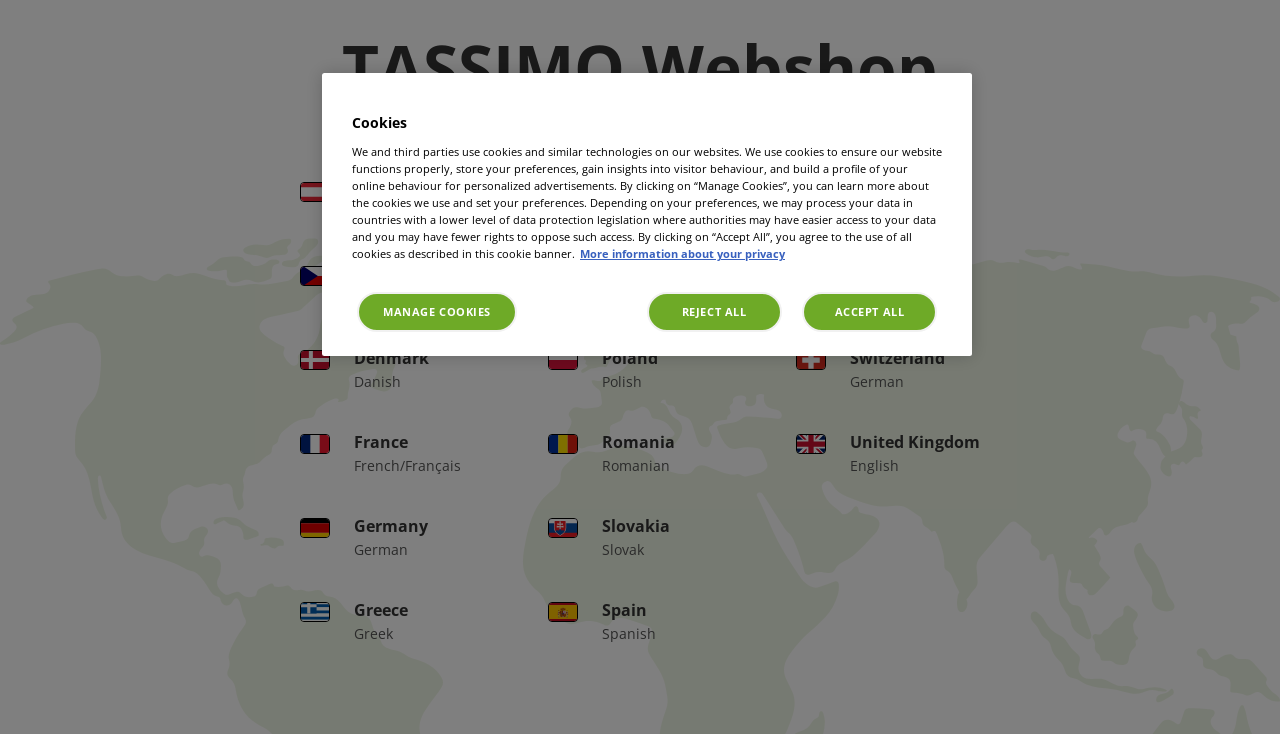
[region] (647, 214)
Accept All (870, 311)
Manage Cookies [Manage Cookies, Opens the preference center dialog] (437, 311)
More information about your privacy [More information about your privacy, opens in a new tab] (682, 253)
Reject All (714, 311)
